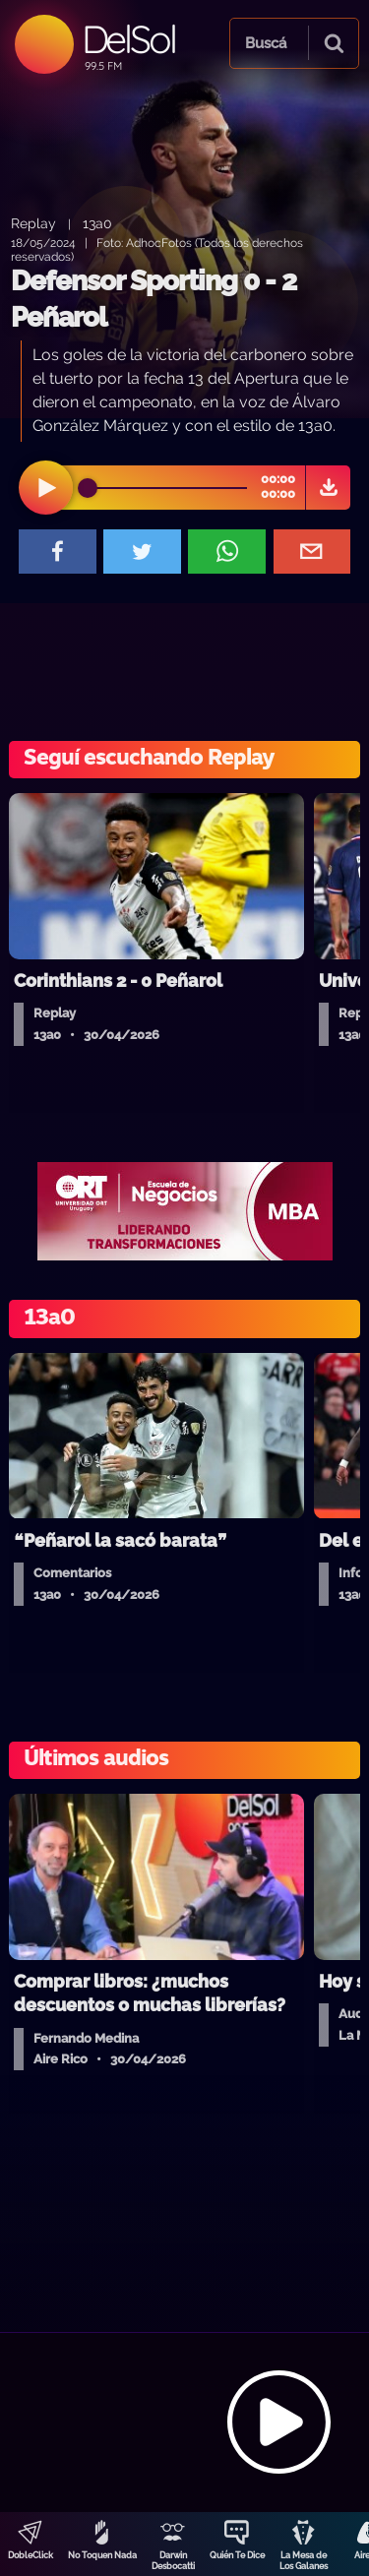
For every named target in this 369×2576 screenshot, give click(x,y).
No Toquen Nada (102, 2555)
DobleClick (30, 2555)
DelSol (128, 39)
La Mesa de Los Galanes (303, 2560)
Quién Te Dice (237, 2555)
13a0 (97, 223)
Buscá (265, 43)
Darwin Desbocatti (173, 2560)
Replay (33, 223)
